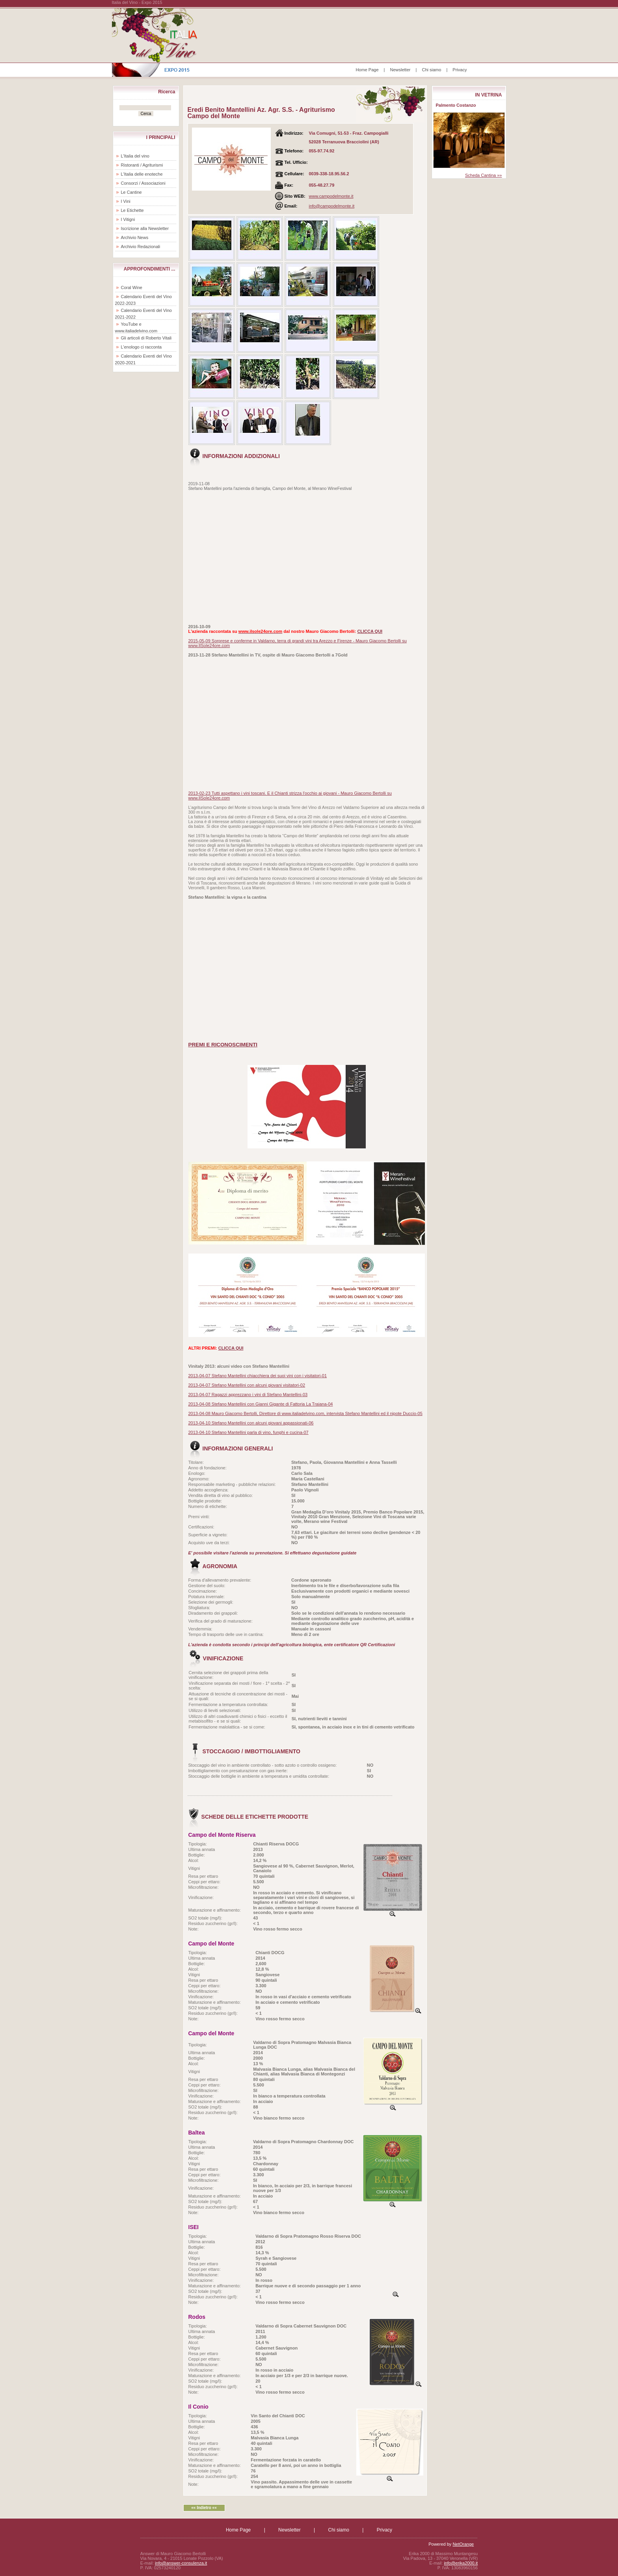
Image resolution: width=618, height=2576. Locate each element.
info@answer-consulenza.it (181, 2563)
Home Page (367, 69)
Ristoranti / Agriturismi (142, 165)
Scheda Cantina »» (483, 175)
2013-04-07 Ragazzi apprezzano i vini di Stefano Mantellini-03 (248, 1394)
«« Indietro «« (203, 2508)
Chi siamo (431, 69)
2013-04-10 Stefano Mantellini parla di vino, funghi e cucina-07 (248, 1432)
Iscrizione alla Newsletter (145, 228)
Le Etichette (132, 210)
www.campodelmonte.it (331, 196)
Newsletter (400, 69)
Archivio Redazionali (140, 246)
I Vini (125, 201)
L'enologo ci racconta (141, 347)
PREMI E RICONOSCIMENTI (223, 1045)
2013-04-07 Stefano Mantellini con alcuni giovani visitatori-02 (246, 1385)
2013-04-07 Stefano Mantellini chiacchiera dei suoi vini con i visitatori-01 (257, 1375)
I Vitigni (128, 219)
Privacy (459, 69)
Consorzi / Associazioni (143, 183)
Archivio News (135, 237)
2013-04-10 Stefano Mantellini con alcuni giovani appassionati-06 (251, 1423)
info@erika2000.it (461, 2563)
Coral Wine (131, 287)
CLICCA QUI (369, 631)
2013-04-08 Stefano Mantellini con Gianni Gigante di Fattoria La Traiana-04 (260, 1404)
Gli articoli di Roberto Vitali (146, 338)
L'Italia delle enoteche (142, 174)
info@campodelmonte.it (332, 206)
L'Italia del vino (135, 156)
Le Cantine (131, 192)
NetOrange (463, 2544)
